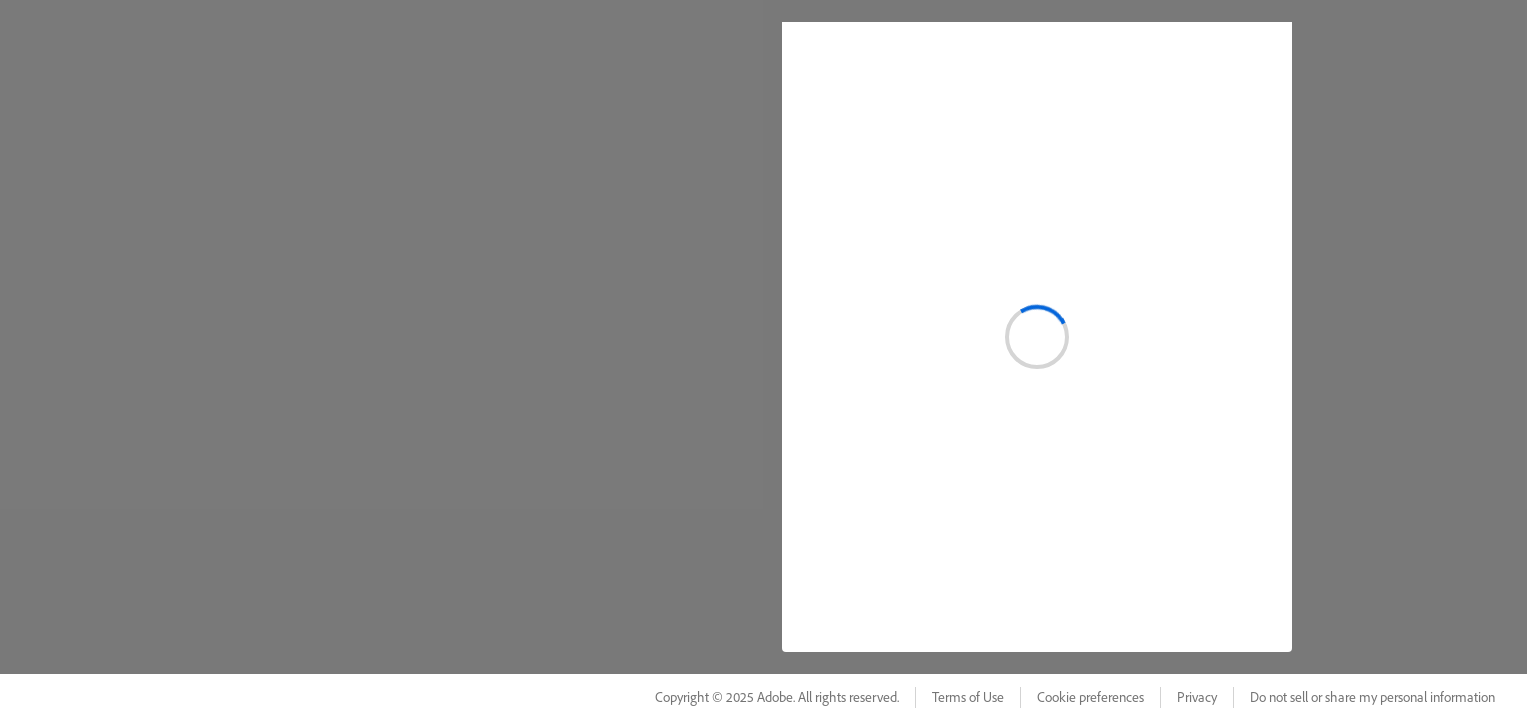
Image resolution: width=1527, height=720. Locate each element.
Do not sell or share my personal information (1372, 697)
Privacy (1197, 697)
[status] (1037, 337)
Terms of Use (968, 697)
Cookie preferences (1090, 697)
